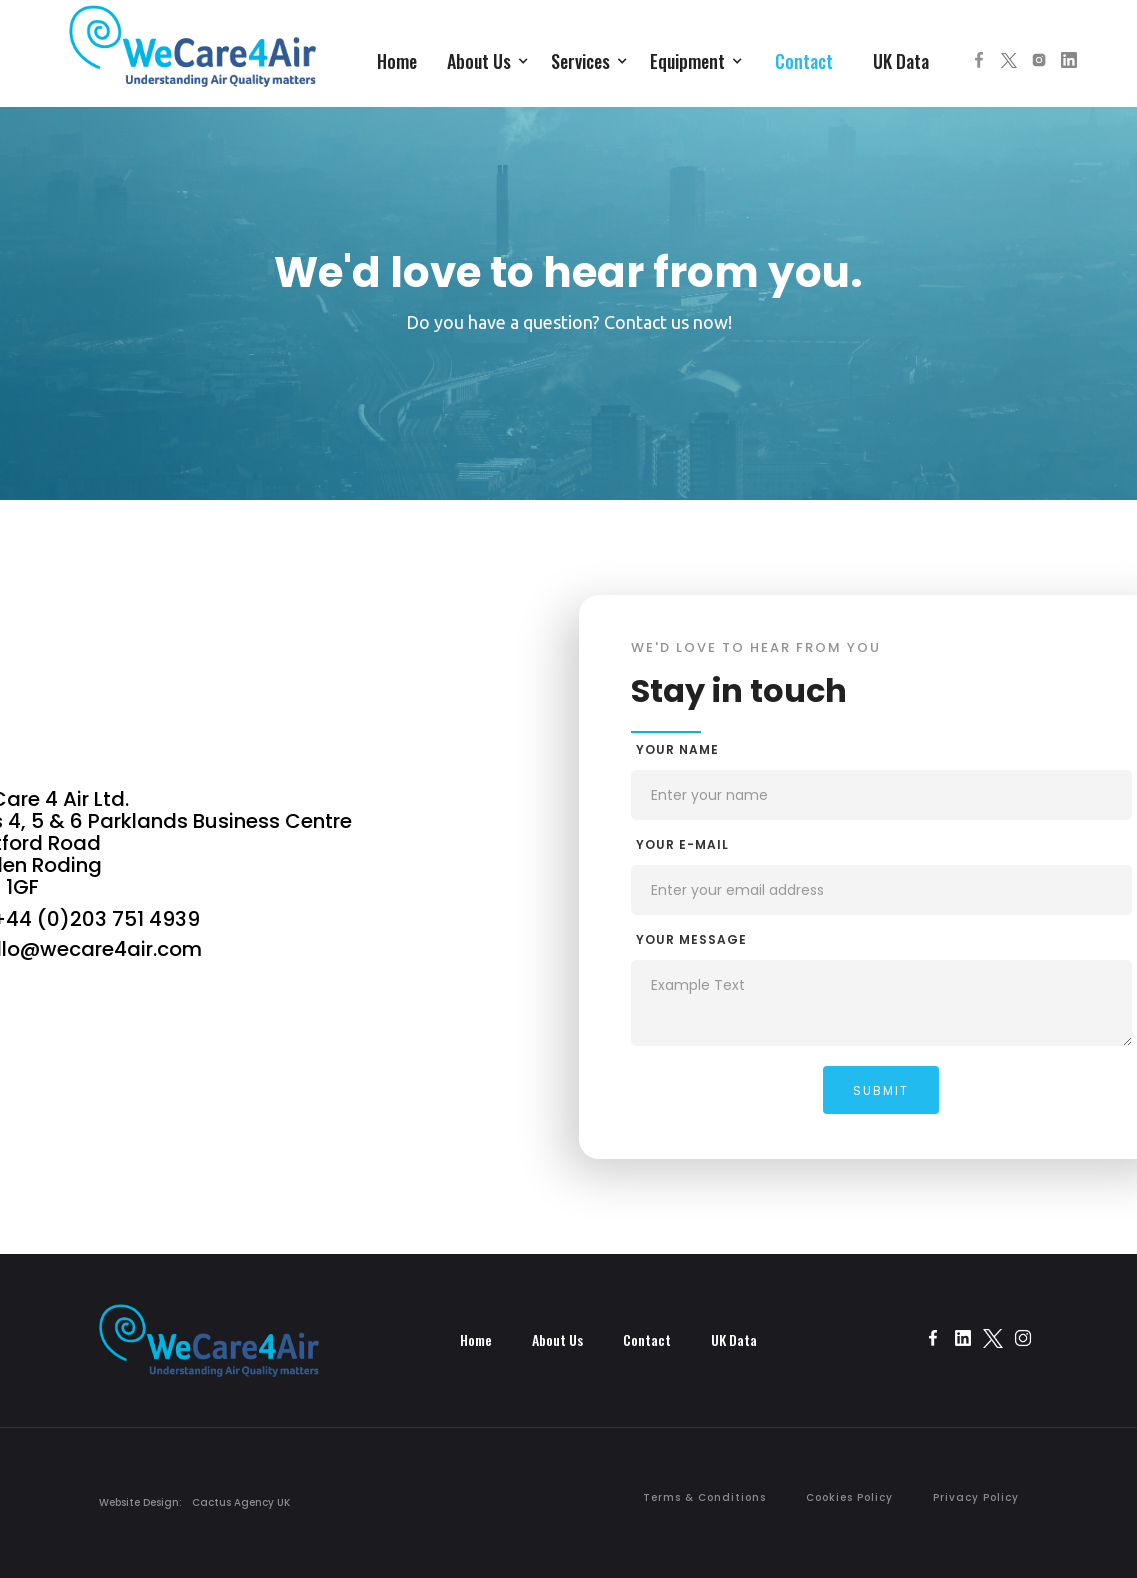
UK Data (901, 61)
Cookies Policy (849, 1497)
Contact (804, 61)
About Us (557, 1339)
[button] (489, 58)
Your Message (691, 939)
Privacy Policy (976, 1497)
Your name (677, 749)
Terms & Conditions (704, 1497)
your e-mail (682, 844)
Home (397, 61)
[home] (192, 56)
